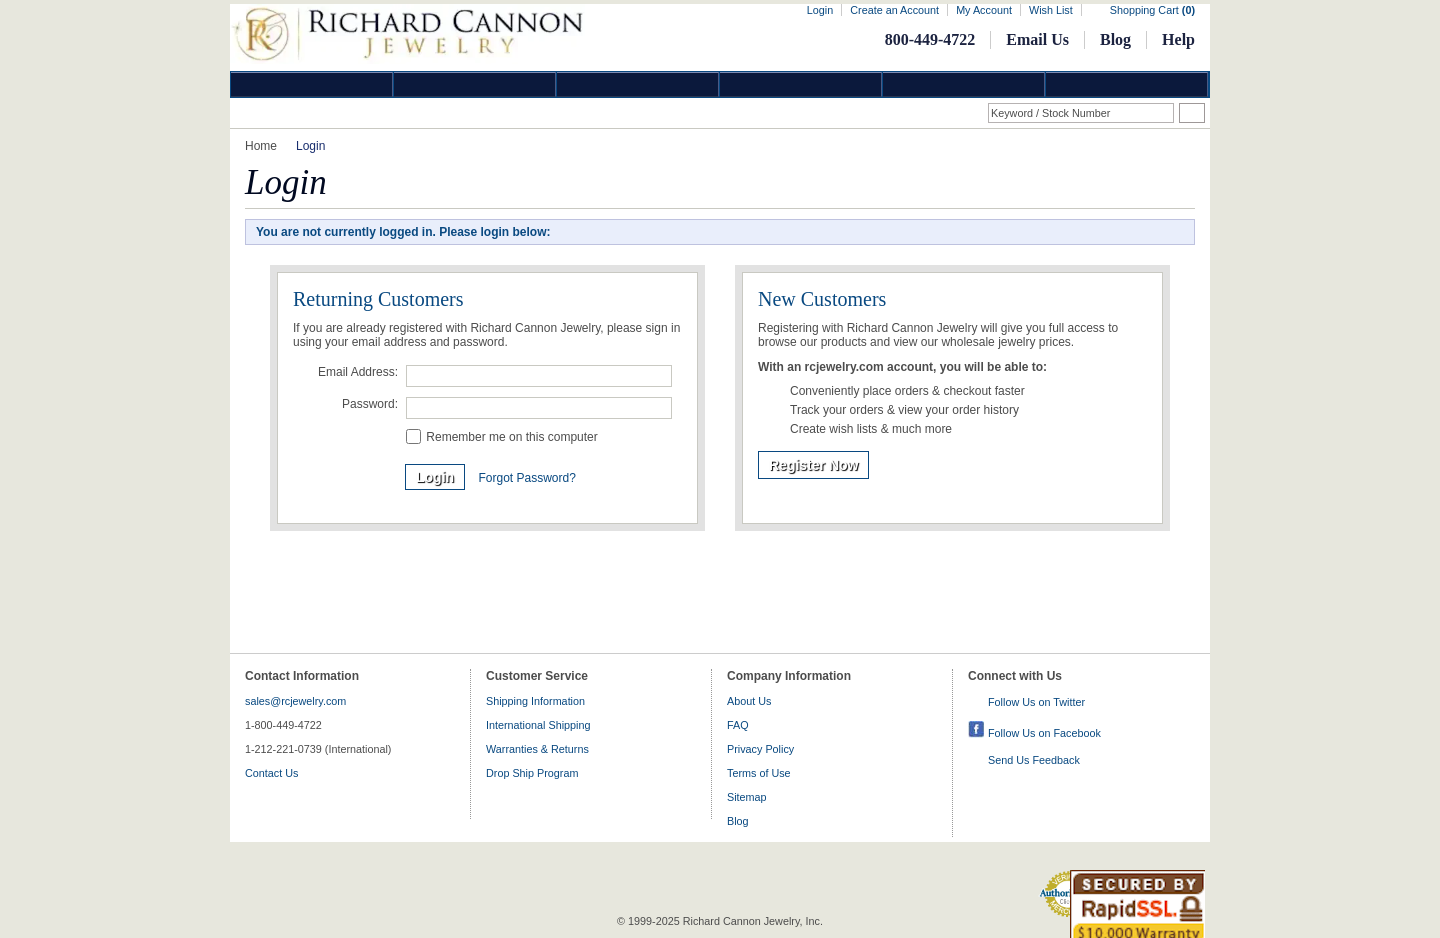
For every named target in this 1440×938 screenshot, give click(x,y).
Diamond (312, 84)
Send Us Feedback (1034, 760)
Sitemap (747, 797)
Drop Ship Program (532, 773)
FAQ (738, 725)
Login (820, 10)
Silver (638, 84)
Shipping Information (535, 701)
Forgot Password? (526, 478)
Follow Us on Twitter (1036, 702)
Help (1178, 39)
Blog (1115, 39)
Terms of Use (759, 773)
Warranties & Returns (537, 749)
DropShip (1127, 84)
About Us (749, 701)
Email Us (1037, 39)
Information (964, 84)
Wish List (1051, 10)
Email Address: (358, 372)
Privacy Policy (760, 749)
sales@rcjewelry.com (295, 701)
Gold (475, 84)
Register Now (813, 465)
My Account (984, 10)
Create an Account (894, 10)
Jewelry (801, 84)
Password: (370, 404)
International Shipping (538, 725)
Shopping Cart (1152, 10)
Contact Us (271, 773)
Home (261, 146)
